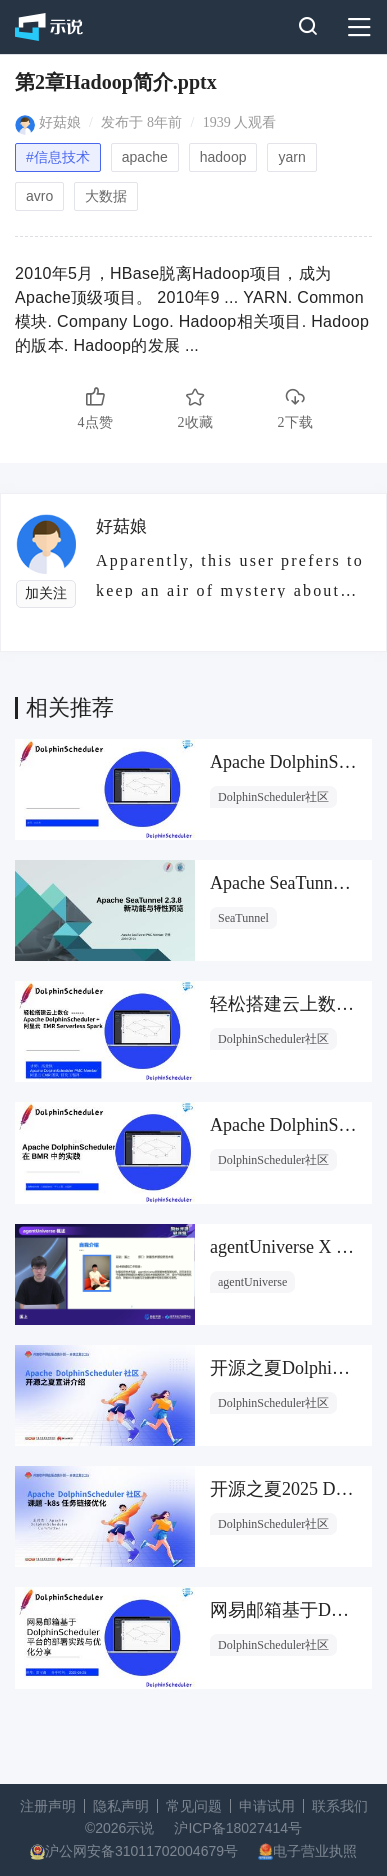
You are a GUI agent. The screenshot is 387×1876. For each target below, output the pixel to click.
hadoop (223, 157)
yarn (291, 157)
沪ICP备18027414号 (238, 1828)
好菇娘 (60, 122)
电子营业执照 (315, 1851)
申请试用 (267, 1806)
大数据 (106, 196)
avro (39, 196)
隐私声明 (121, 1806)
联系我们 (340, 1806)
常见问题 (194, 1806)
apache (145, 157)
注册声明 (48, 1806)
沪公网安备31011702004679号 (141, 1851)
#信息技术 (58, 157)
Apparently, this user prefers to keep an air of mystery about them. (230, 575)
